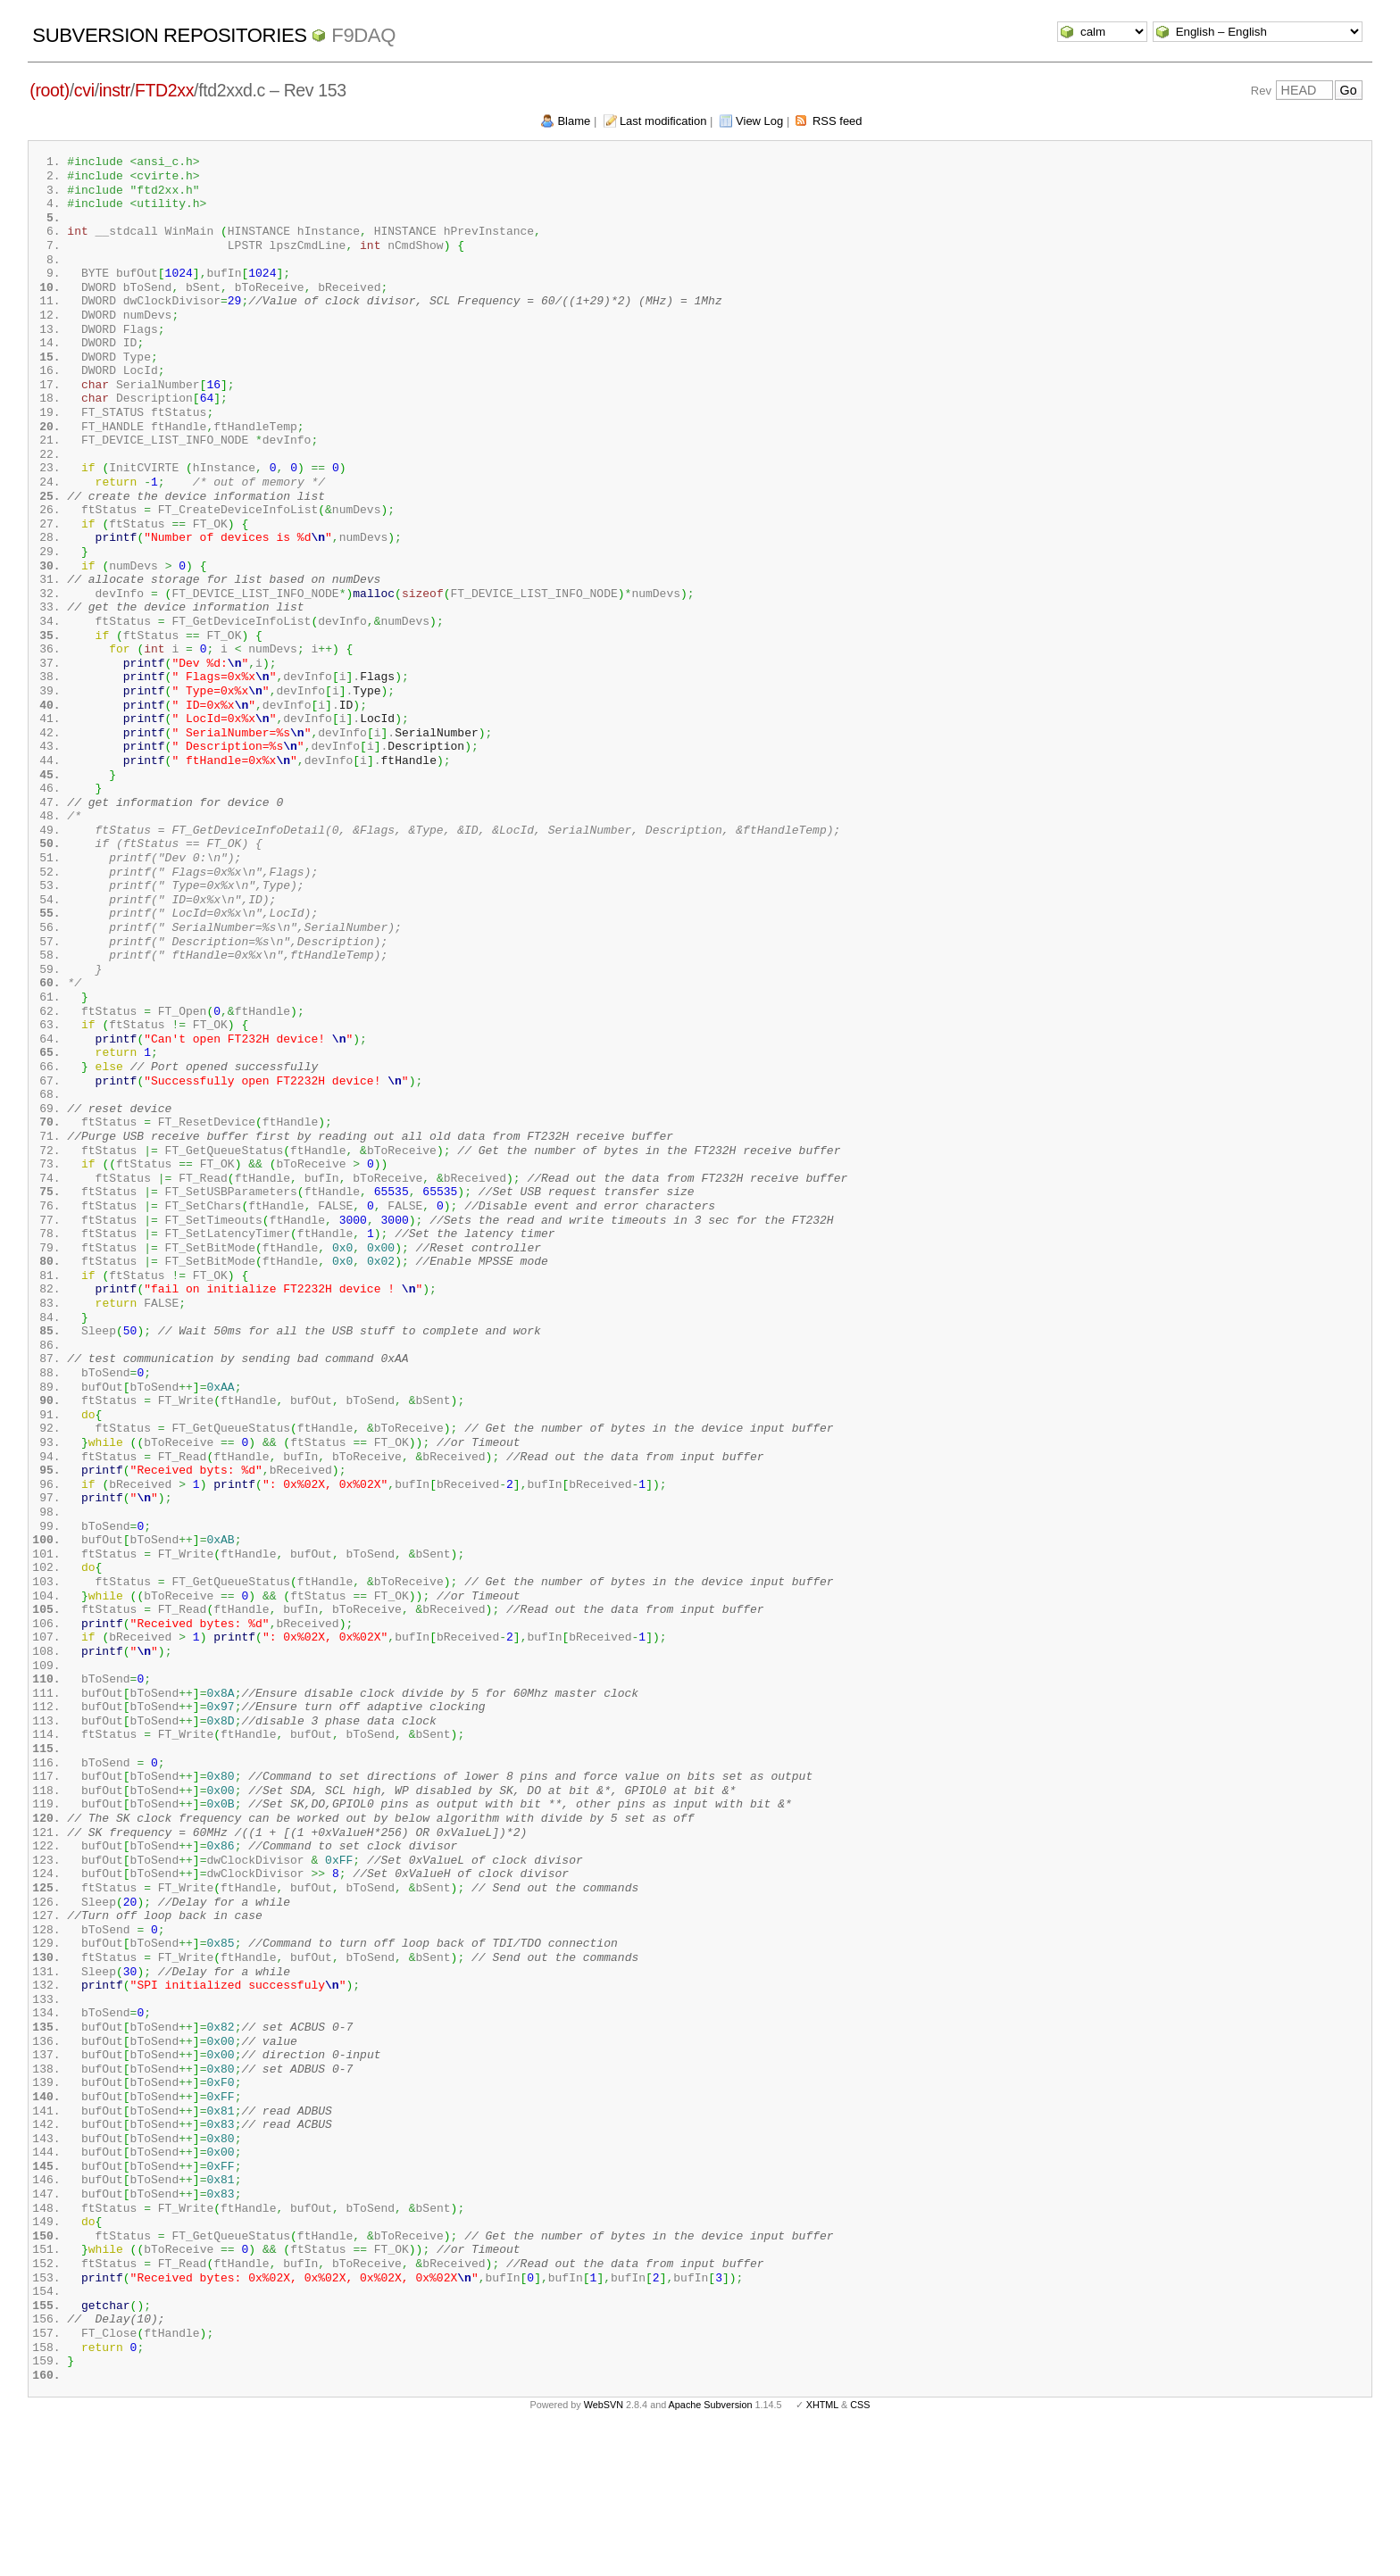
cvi (84, 90)
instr (114, 90)
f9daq (363, 35)
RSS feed (837, 121)
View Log (759, 121)
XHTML (822, 2547)
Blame (573, 121)
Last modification (663, 121)
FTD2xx (164, 90)
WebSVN (603, 2547)
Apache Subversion (711, 2547)
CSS (860, 2547)
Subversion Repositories (169, 35)
